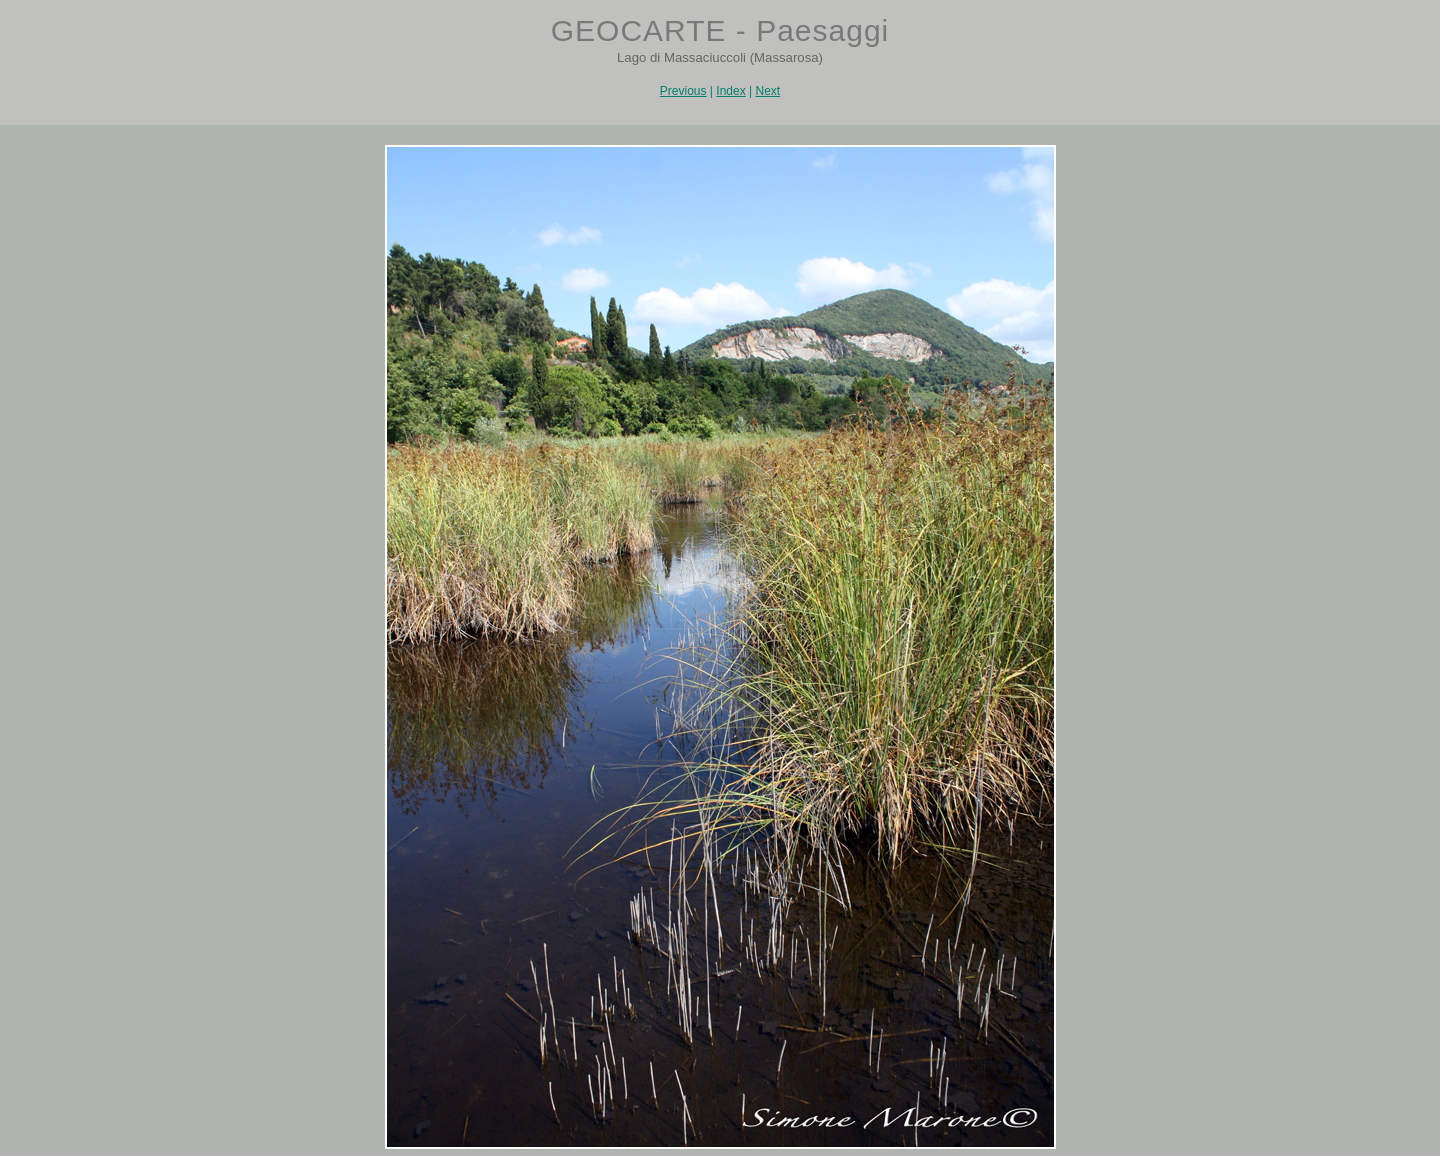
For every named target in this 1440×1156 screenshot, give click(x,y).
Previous (683, 91)
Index (730, 91)
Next (767, 91)
